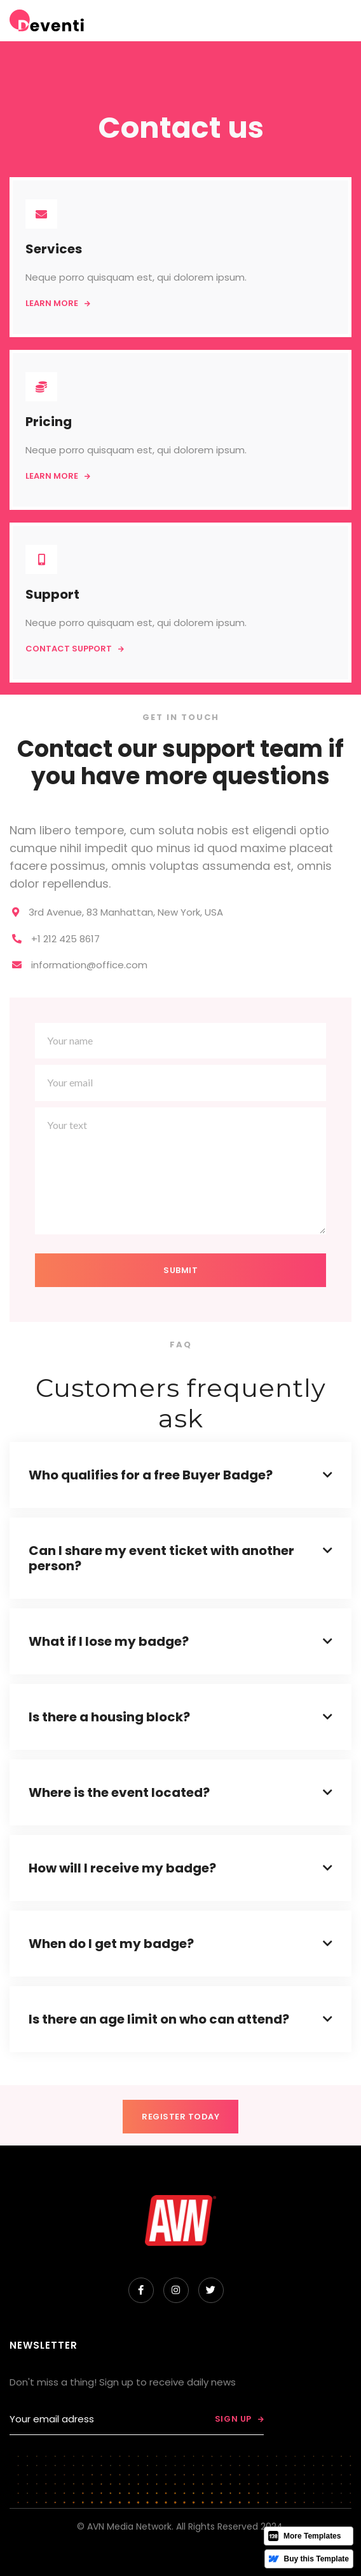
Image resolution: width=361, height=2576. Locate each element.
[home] (47, 21)
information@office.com (89, 964)
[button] (284, 20)
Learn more (57, 303)
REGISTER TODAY (180, 2117)
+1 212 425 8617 (65, 938)
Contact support (74, 649)
